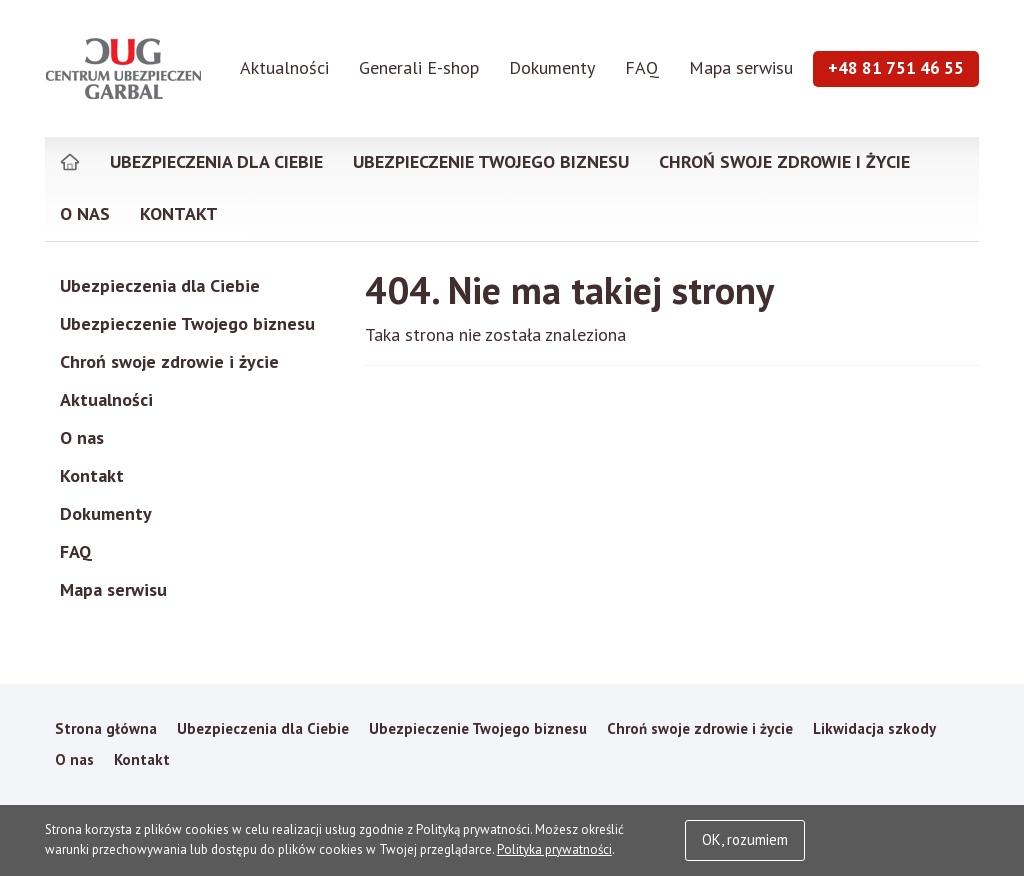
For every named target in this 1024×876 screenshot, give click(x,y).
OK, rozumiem (745, 839)
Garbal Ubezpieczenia (124, 68)
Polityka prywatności (554, 849)
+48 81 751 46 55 (896, 68)
